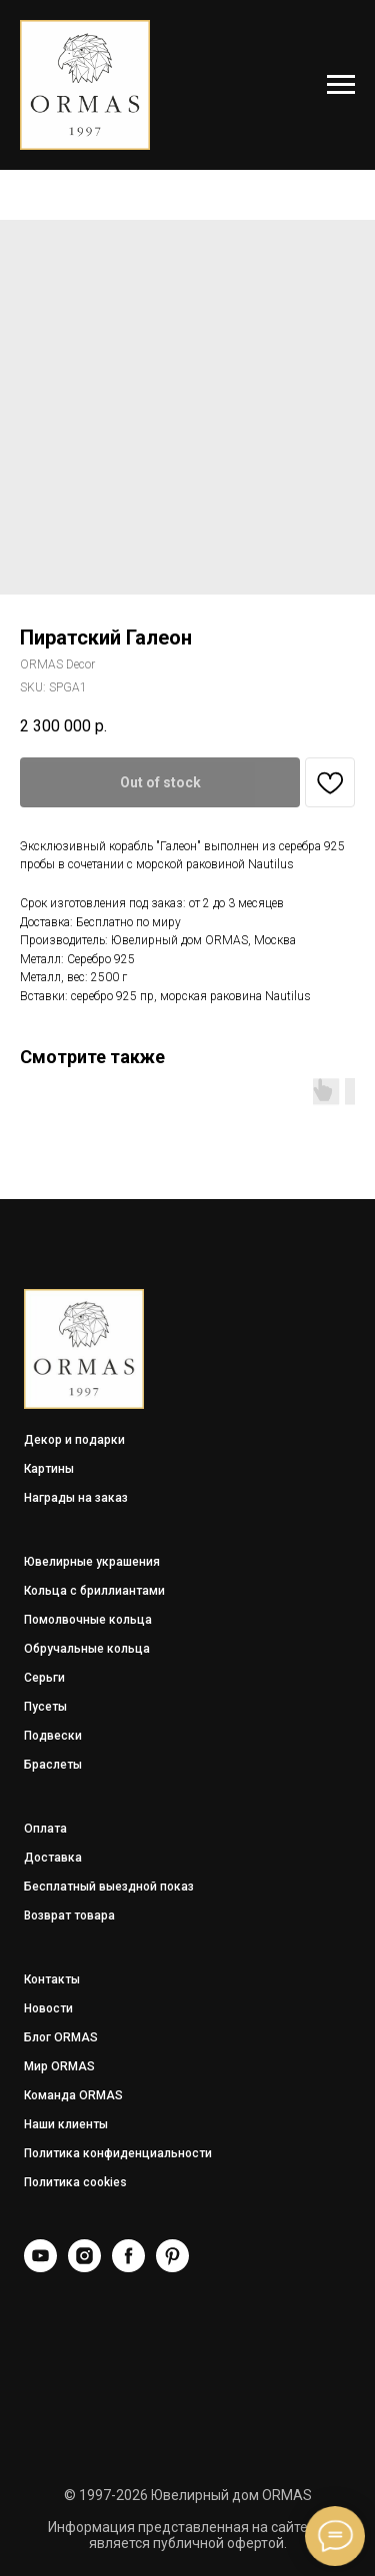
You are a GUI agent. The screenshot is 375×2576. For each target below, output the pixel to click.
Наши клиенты (66, 2124)
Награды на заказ (76, 1498)
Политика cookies (75, 2182)
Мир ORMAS (59, 2066)
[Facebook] (128, 2266)
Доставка (53, 1858)
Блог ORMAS (61, 2037)
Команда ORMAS (73, 2095)
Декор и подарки (74, 1440)
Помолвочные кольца (88, 1620)
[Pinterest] (172, 2266)
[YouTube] (40, 2266)
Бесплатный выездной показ (109, 1887)
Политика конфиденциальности (118, 2153)
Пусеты (45, 1707)
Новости (48, 2008)
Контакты (52, 1979)
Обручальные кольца (87, 1649)
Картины (49, 1469)
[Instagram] (84, 2266)
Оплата (45, 1829)
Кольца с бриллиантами (94, 1591)
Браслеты (53, 1765)
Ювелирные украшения (92, 1562)
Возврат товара (69, 1916)
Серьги (44, 1678)
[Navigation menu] (341, 85)
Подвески (53, 1736)
